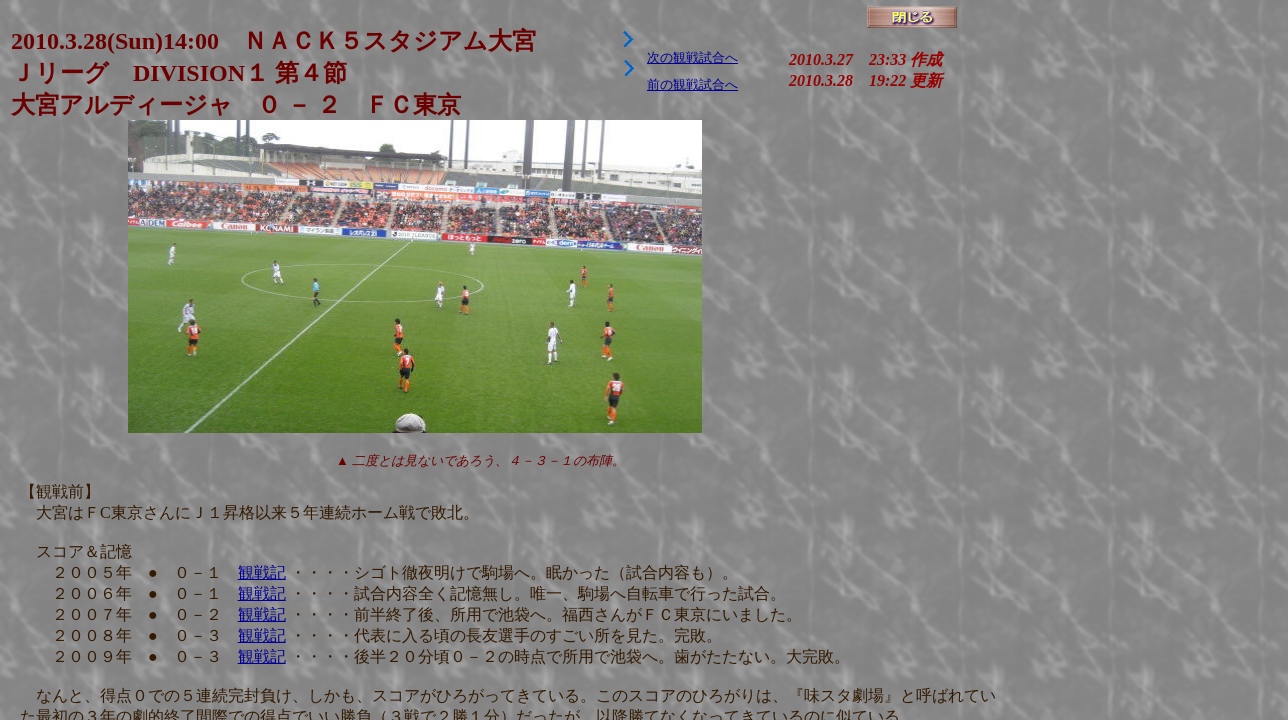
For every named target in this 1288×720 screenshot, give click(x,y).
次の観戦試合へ (692, 57)
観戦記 (262, 572)
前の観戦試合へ (692, 84)
